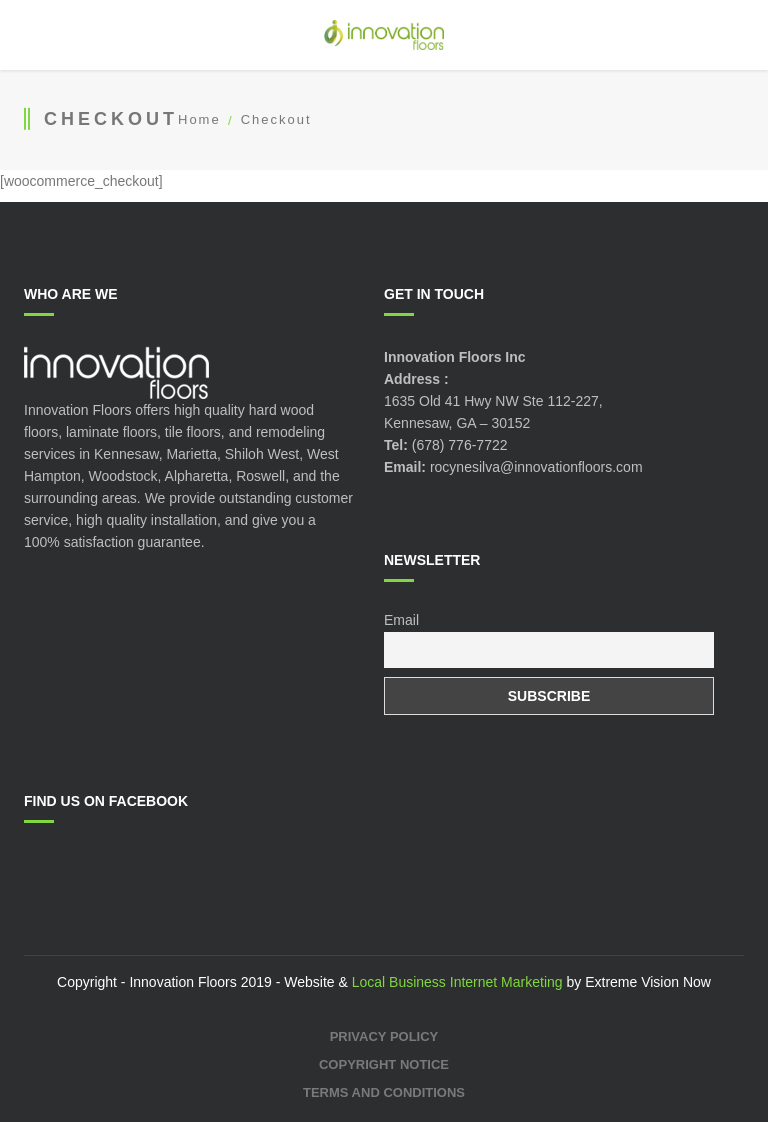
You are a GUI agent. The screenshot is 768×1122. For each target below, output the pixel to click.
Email (401, 620)
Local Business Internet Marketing (457, 982)
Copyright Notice (384, 1064)
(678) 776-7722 (460, 445)
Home (199, 119)
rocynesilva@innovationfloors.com (536, 467)
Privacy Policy (384, 1036)
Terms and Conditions (384, 1092)
